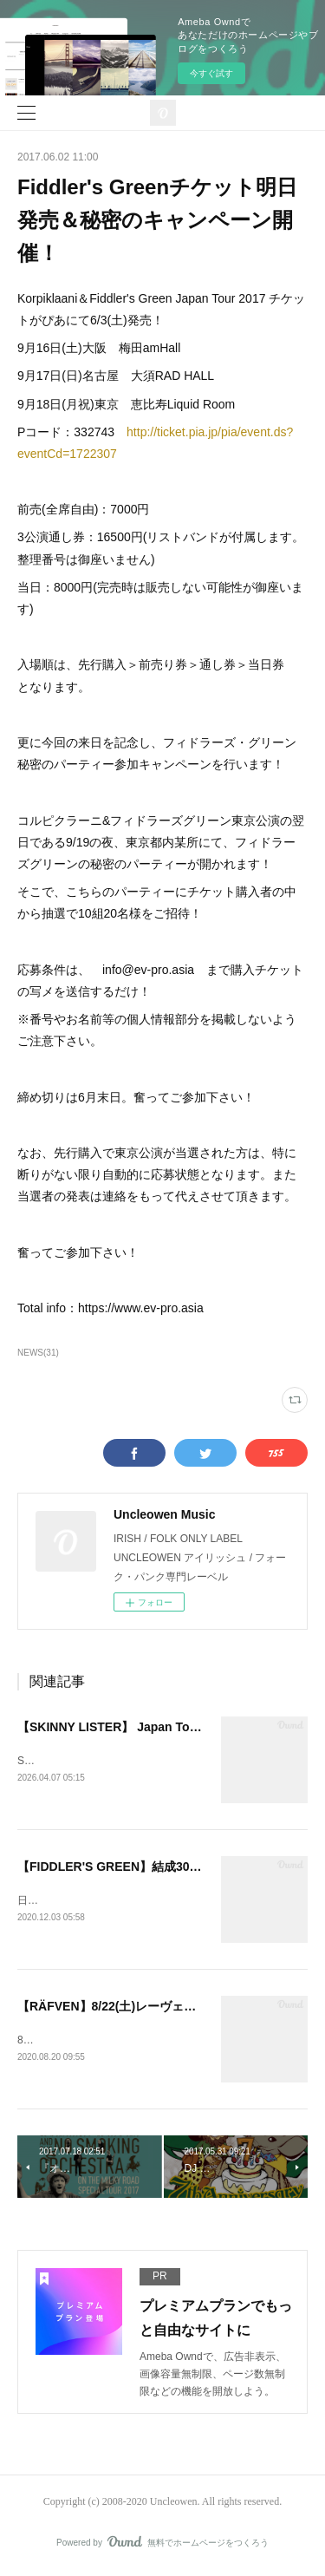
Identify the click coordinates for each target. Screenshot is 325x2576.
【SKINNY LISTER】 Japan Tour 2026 (124, 1727)
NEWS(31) (38, 1352)
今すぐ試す (211, 73)
